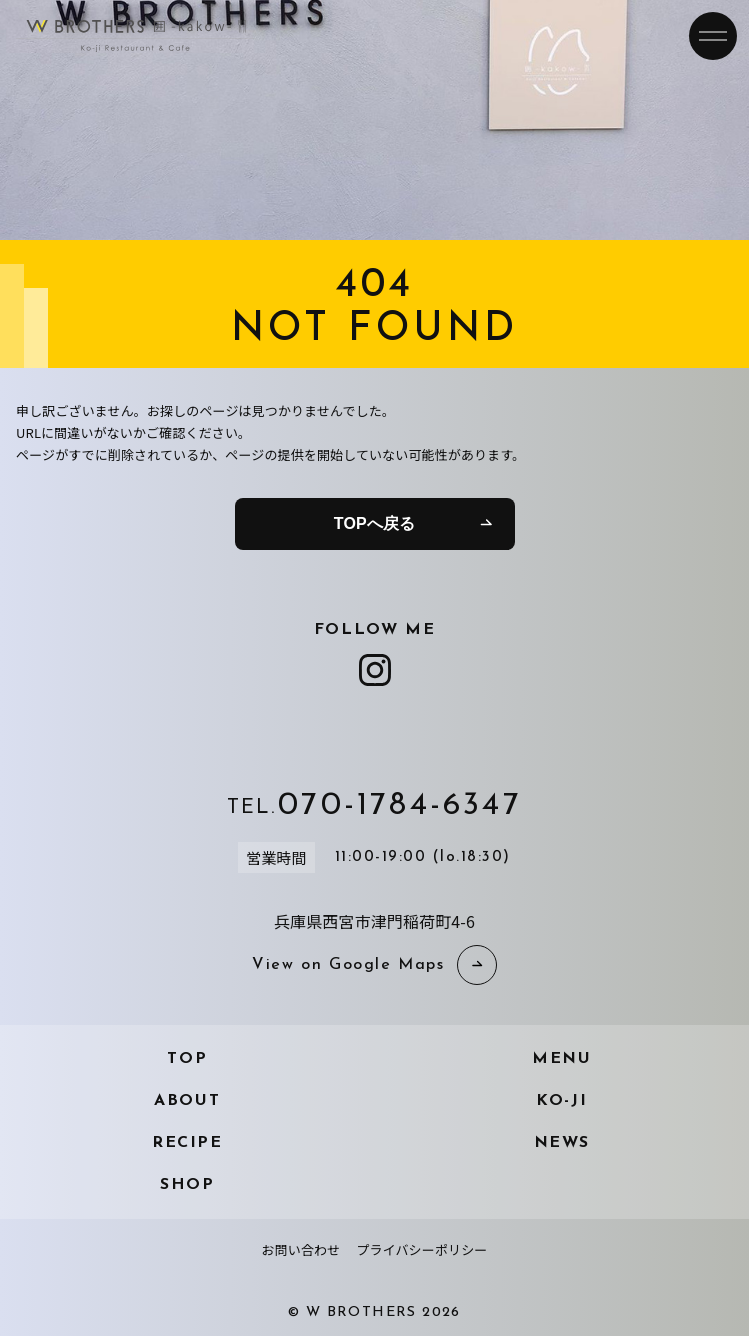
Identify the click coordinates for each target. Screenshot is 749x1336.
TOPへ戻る (374, 523)
